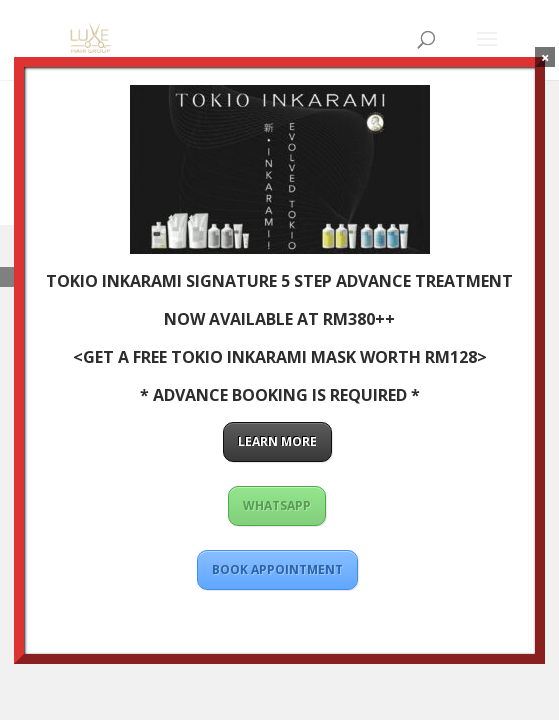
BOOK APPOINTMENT (277, 569)
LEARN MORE (277, 441)
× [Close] (545, 57)
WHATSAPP (277, 505)
